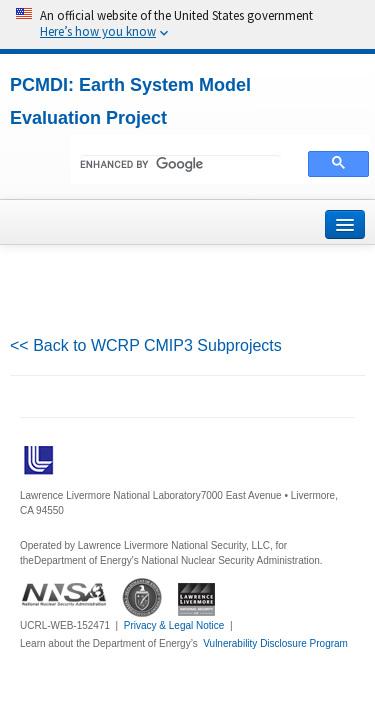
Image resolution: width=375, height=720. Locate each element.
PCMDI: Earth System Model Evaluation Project (130, 101)
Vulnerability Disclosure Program (275, 643)
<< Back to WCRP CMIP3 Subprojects (146, 345)
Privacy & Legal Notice (174, 625)
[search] (180, 165)
